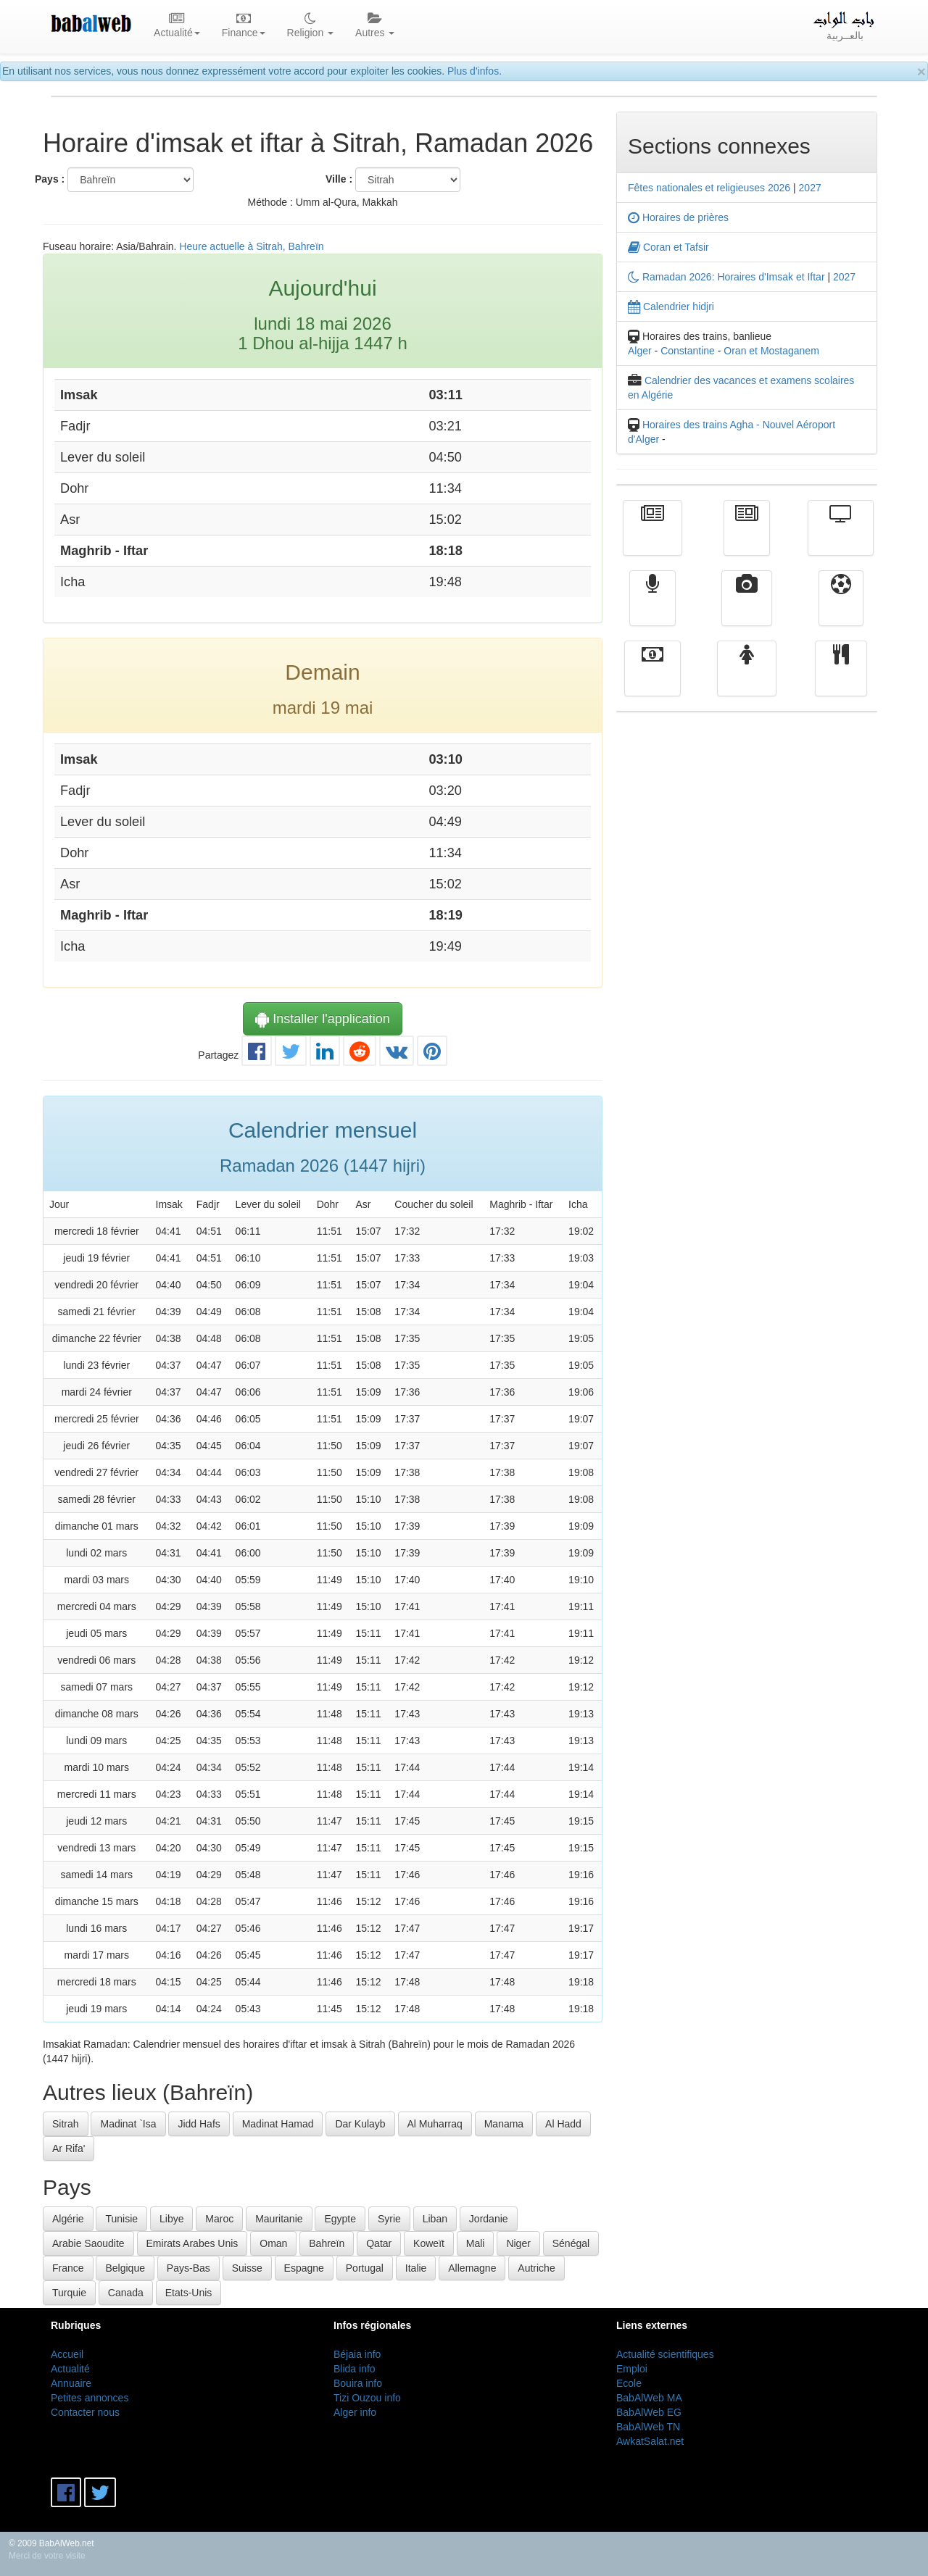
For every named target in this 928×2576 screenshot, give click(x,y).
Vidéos (747, 608)
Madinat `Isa (128, 2124)
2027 (810, 187)
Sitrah (65, 2124)
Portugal (365, 2268)
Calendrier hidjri (671, 306)
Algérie (68, 2219)
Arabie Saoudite (88, 2243)
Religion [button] (310, 26)
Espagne (304, 2268)
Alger (640, 351)
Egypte (340, 2219)
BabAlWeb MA (649, 2398)
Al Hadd (563, 2124)
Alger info (355, 2412)
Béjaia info (357, 2354)
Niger (518, 2243)
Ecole (629, 2383)
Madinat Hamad (278, 2124)
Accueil (67, 2354)
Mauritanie (278, 2219)
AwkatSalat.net (650, 2441)
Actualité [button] (177, 26)
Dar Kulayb (360, 2124)
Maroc (219, 2219)
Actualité (652, 538)
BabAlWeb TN (648, 2427)
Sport (841, 608)
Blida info (355, 2369)
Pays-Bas (188, 2268)
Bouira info (358, 2383)
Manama (503, 2124)
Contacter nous (85, 2412)
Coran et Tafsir (668, 247)
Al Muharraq (435, 2124)
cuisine (841, 679)
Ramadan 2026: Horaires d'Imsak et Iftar (726, 277)
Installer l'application (322, 1019)
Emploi (631, 2369)
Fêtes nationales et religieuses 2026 (709, 187)
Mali (475, 2243)
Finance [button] (243, 26)
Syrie (389, 2219)
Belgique (125, 2268)
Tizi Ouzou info (367, 2398)
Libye (171, 2219)
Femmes (746, 679)
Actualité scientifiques (665, 2354)
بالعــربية (845, 26)
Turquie (69, 2292)
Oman (273, 2243)
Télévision (840, 538)
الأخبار (747, 538)
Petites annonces (89, 2398)
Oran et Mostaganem (771, 351)
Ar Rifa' (68, 2148)
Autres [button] (374, 26)
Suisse (247, 2268)
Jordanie (488, 2219)
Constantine (687, 351)
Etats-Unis (188, 2292)
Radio (652, 608)
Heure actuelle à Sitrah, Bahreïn (251, 246)
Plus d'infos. (474, 71)
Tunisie (121, 2219)
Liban (435, 2219)
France (68, 2268)
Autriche (536, 2268)
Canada (126, 2292)
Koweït (428, 2243)
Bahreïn (326, 2243)
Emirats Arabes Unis (192, 2243)
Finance (652, 679)
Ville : (339, 179)
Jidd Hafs (199, 2124)
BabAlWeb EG (649, 2412)
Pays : (50, 179)
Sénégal (570, 2243)
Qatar (379, 2243)
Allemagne (472, 2268)
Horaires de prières (678, 217)
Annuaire (71, 2383)
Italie (416, 2268)
